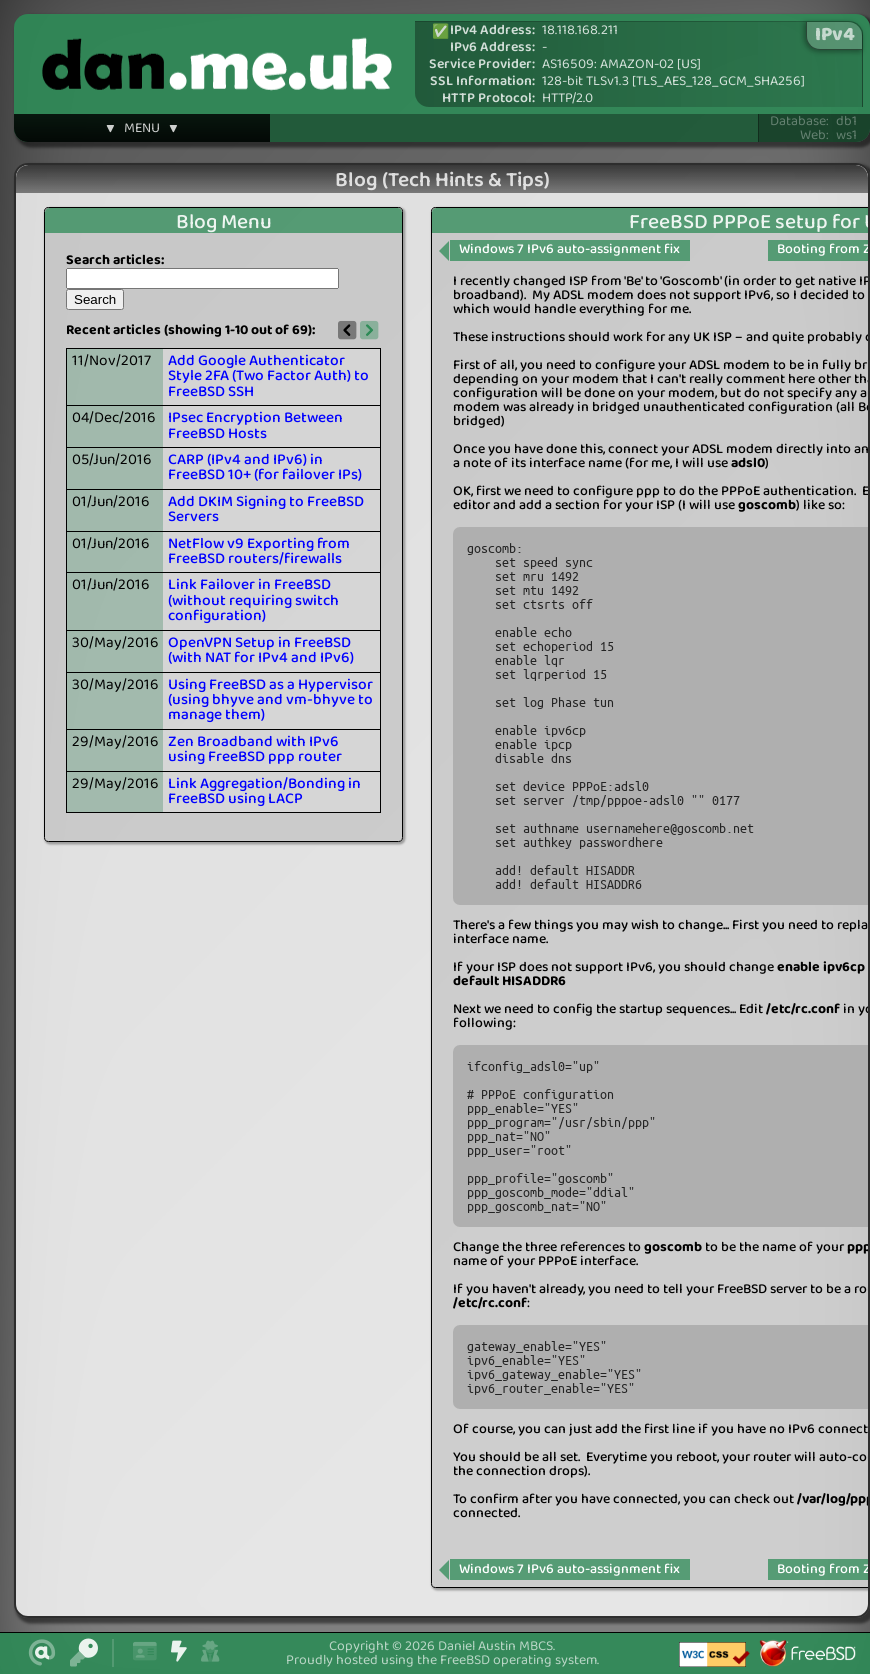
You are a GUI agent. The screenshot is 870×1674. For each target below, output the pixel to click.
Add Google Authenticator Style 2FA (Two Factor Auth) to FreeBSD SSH (268, 376)
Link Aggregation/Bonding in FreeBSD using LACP (264, 791)
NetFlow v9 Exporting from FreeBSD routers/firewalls (259, 551)
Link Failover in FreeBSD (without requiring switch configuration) (253, 600)
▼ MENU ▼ (142, 131)
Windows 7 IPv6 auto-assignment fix (569, 249)
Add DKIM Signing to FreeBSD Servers (266, 509)
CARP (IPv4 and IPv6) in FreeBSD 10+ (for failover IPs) (265, 467)
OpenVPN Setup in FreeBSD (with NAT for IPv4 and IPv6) (261, 650)
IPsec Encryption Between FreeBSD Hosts (255, 425)
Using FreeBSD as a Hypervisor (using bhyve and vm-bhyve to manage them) (270, 700)
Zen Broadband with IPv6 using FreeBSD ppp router (255, 749)
